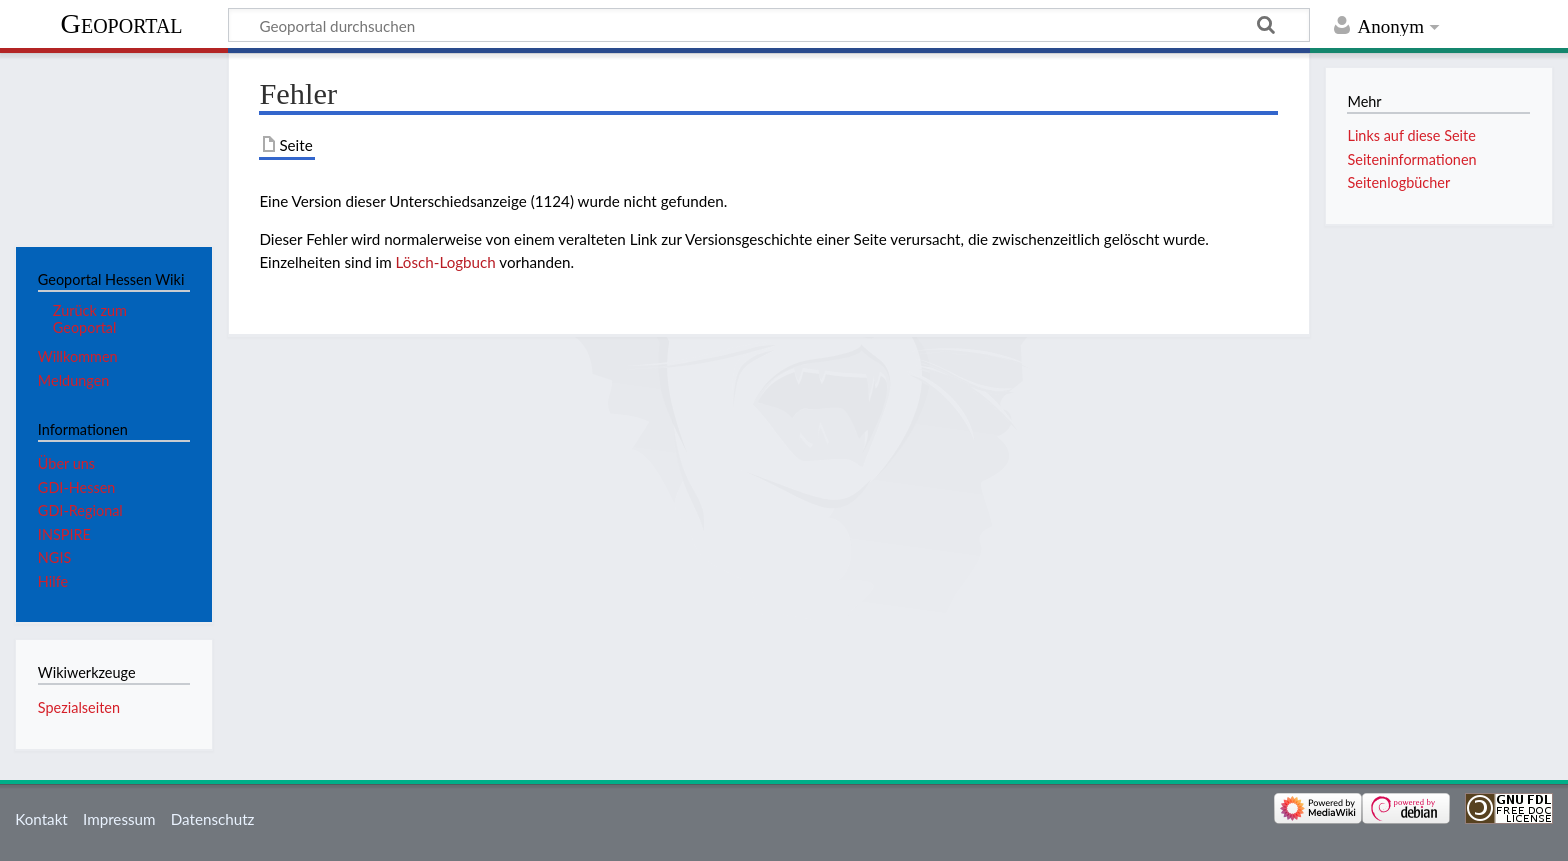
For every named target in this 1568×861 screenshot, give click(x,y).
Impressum (119, 819)
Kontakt (41, 819)
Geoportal (122, 23)
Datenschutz (213, 819)
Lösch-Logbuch (446, 262)
